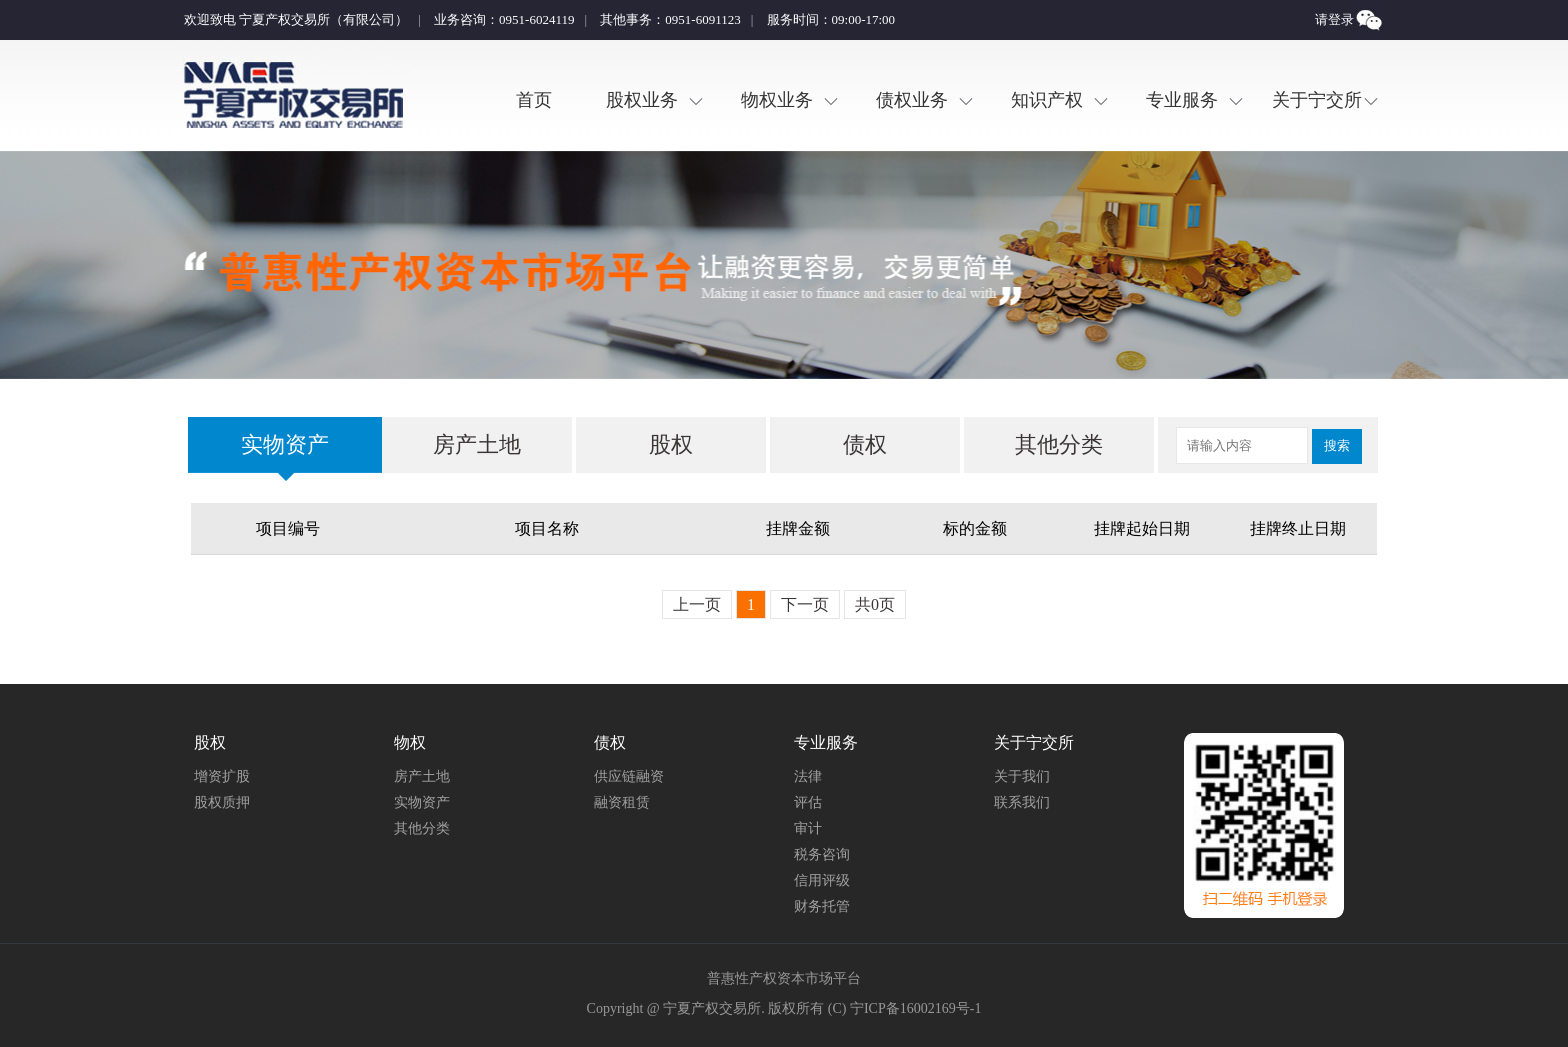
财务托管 (822, 906)
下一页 (805, 604)
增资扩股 (222, 776)
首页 (534, 100)
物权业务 (777, 100)
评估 (808, 802)
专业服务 (1182, 100)
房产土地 (477, 444)
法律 (808, 776)
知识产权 (1047, 100)
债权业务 (912, 100)
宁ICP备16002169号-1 (915, 1008)
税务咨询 (822, 854)
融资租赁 (622, 802)
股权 (671, 444)
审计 (808, 828)
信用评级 (822, 880)
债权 (865, 444)
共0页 (875, 604)
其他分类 (1059, 444)
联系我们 (1022, 802)
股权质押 (222, 802)
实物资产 (285, 444)
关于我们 (1022, 776)
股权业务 (642, 100)
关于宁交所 (1317, 100)
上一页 (697, 604)
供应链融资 (629, 776)
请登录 (1334, 19)
